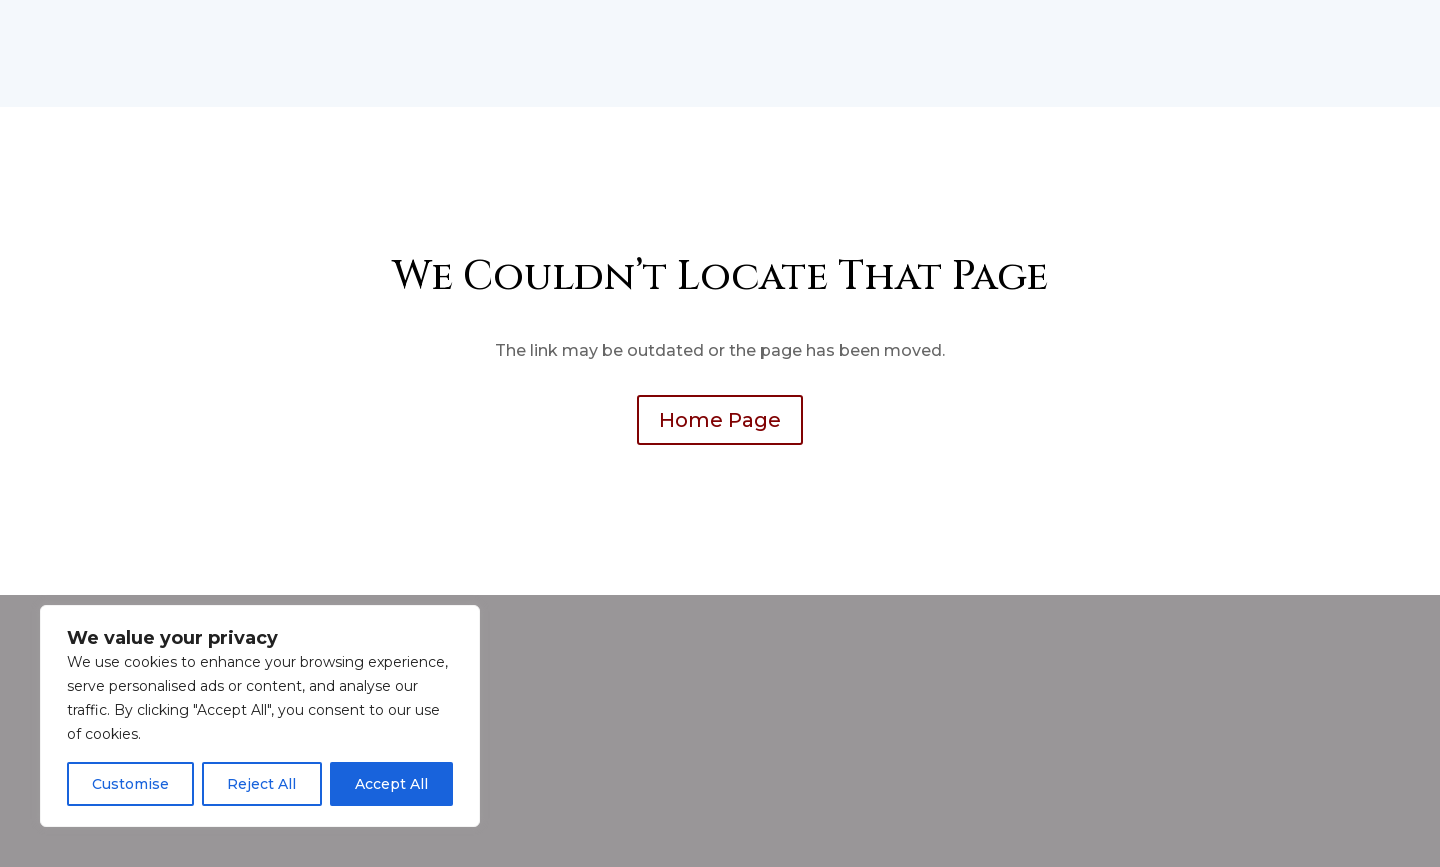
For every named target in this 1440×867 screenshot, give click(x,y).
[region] (260, 716)
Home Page (720, 420)
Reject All (261, 784)
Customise (130, 784)
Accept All (391, 784)
